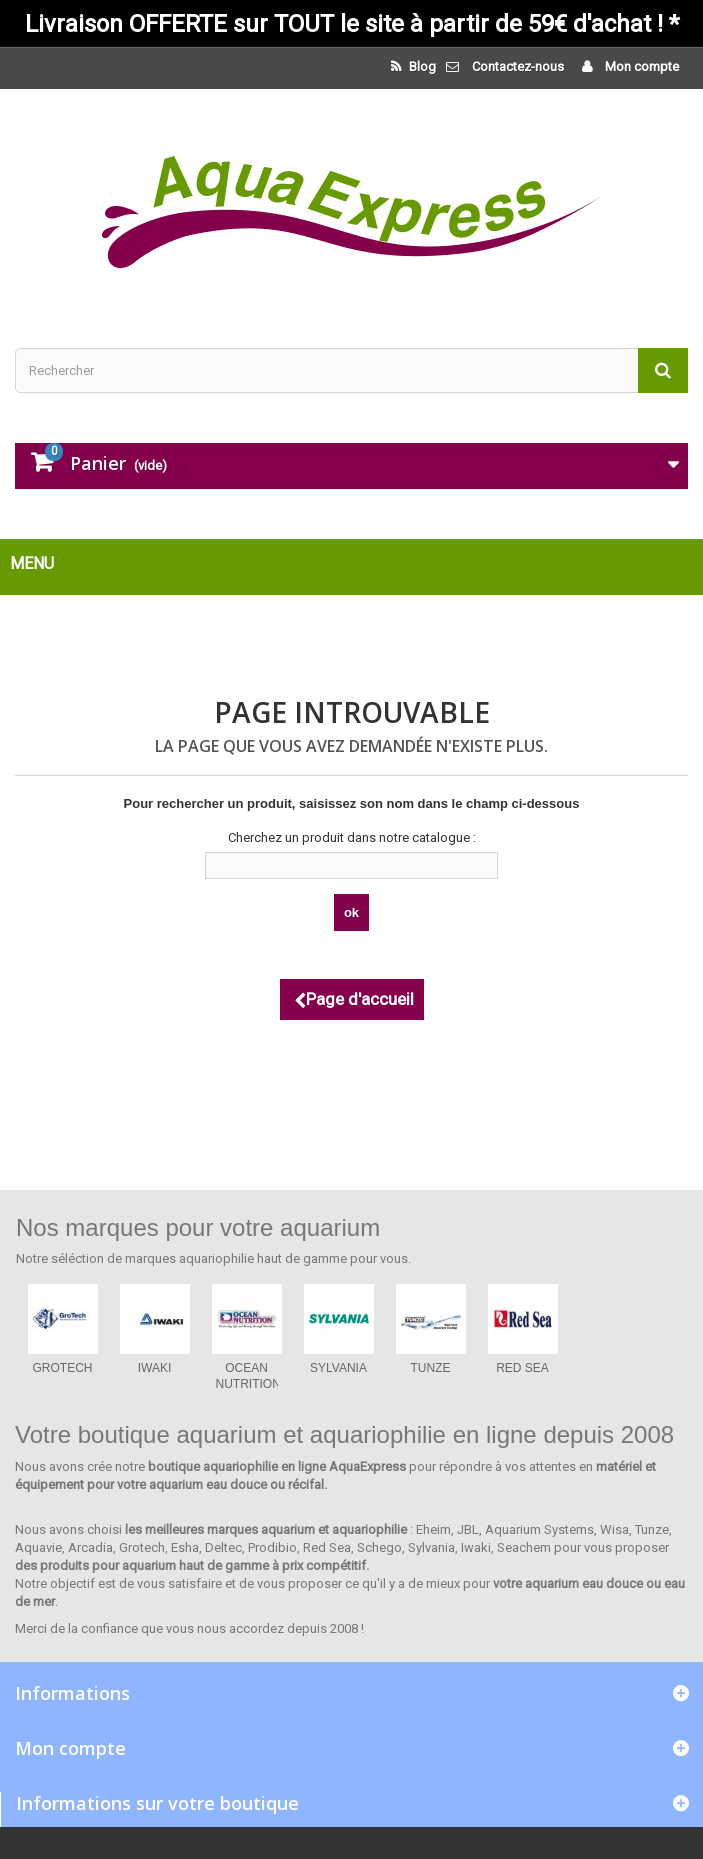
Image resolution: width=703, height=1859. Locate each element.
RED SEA (522, 1368)
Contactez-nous (518, 66)
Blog (421, 66)
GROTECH (63, 1368)
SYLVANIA (338, 1368)
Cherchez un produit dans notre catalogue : (352, 837)
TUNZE (431, 1368)
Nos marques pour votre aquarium (198, 1227)
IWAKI (155, 1368)
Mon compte (640, 66)
